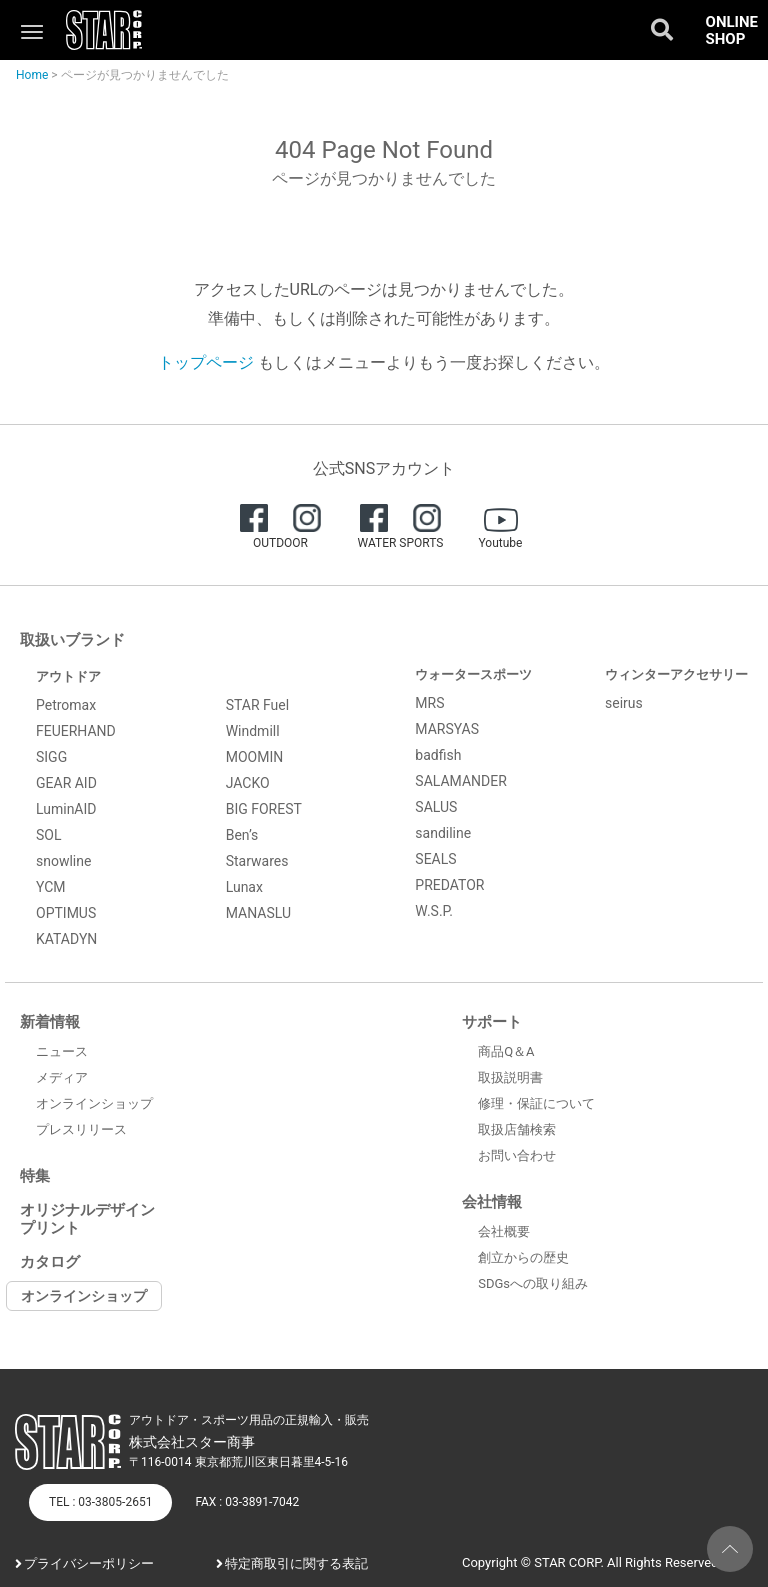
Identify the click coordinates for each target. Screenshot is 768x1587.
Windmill (253, 731)
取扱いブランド (72, 640)
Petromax (66, 705)
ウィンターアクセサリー (676, 674)
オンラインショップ (94, 1103)
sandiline (443, 833)
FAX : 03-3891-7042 (247, 1502)
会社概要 (504, 1231)
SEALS (435, 859)
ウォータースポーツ (473, 674)
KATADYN (66, 939)
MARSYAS (447, 729)
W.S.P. (434, 911)
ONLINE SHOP (732, 30)
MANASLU (258, 913)
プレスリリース (81, 1129)
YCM (51, 887)
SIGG (51, 757)
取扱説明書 (510, 1077)
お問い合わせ (517, 1155)
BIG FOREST (264, 809)
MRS (429, 703)
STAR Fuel (258, 705)
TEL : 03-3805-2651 (100, 1502)
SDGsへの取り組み (533, 1283)
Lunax (244, 887)
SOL (48, 835)
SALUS (436, 807)
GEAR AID (66, 783)
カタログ (50, 1262)
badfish (438, 755)
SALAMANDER (461, 781)
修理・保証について (536, 1103)
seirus (624, 703)
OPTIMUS (66, 913)
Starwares (257, 861)
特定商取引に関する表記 (296, 1563)
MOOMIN (255, 757)
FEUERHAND (76, 731)
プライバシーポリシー (89, 1563)
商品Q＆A (506, 1051)
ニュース (62, 1051)
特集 (35, 1176)
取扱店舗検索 (517, 1129)
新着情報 (50, 1022)
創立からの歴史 (523, 1257)
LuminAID (66, 809)
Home (32, 75)
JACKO (248, 783)
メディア (62, 1077)
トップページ (206, 362)
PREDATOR (449, 885)
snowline (63, 861)
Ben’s (242, 835)
